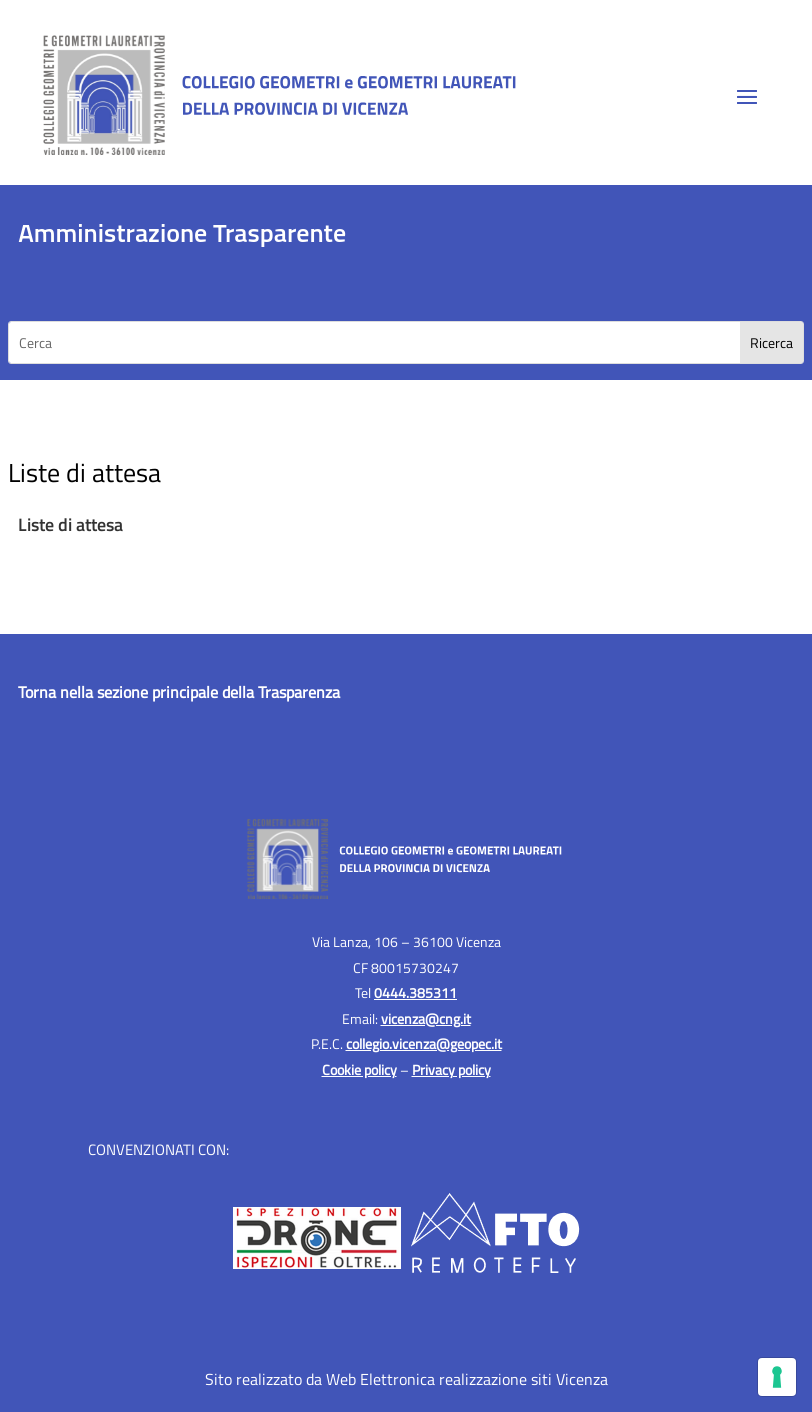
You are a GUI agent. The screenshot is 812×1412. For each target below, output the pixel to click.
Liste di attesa (70, 524)
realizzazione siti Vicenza (523, 1379)
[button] (747, 96)
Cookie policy (359, 1069)
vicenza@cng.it (426, 1018)
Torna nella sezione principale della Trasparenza (179, 692)
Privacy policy (451, 1069)
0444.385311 (415, 992)
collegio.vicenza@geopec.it (424, 1043)
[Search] (771, 342)
